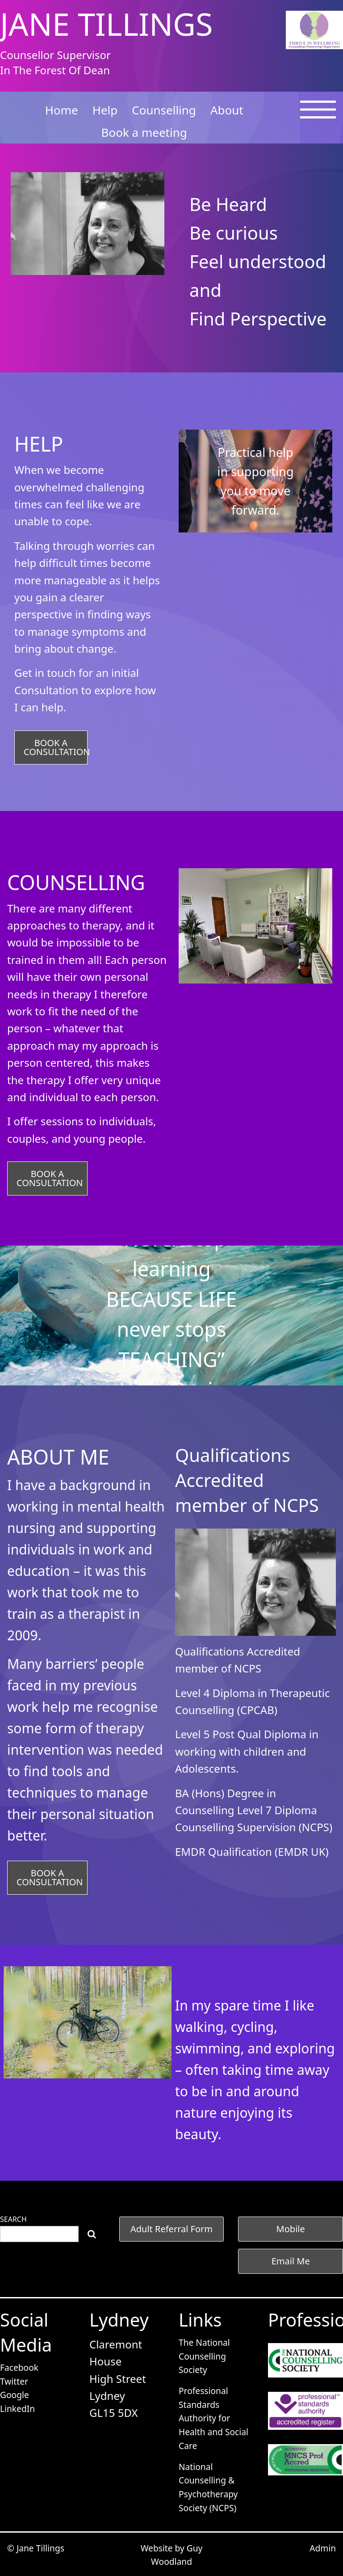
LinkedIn (17, 2409)
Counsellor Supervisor (55, 54)
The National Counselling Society (204, 2356)
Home (61, 110)
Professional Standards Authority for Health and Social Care (213, 2418)
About (226, 110)
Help (105, 110)
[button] (171, 2229)
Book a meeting (144, 132)
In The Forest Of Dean (55, 70)
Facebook (19, 2367)
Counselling (164, 110)
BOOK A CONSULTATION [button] (56, 747)
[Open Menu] (318, 115)
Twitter (14, 2381)
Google (14, 2395)
